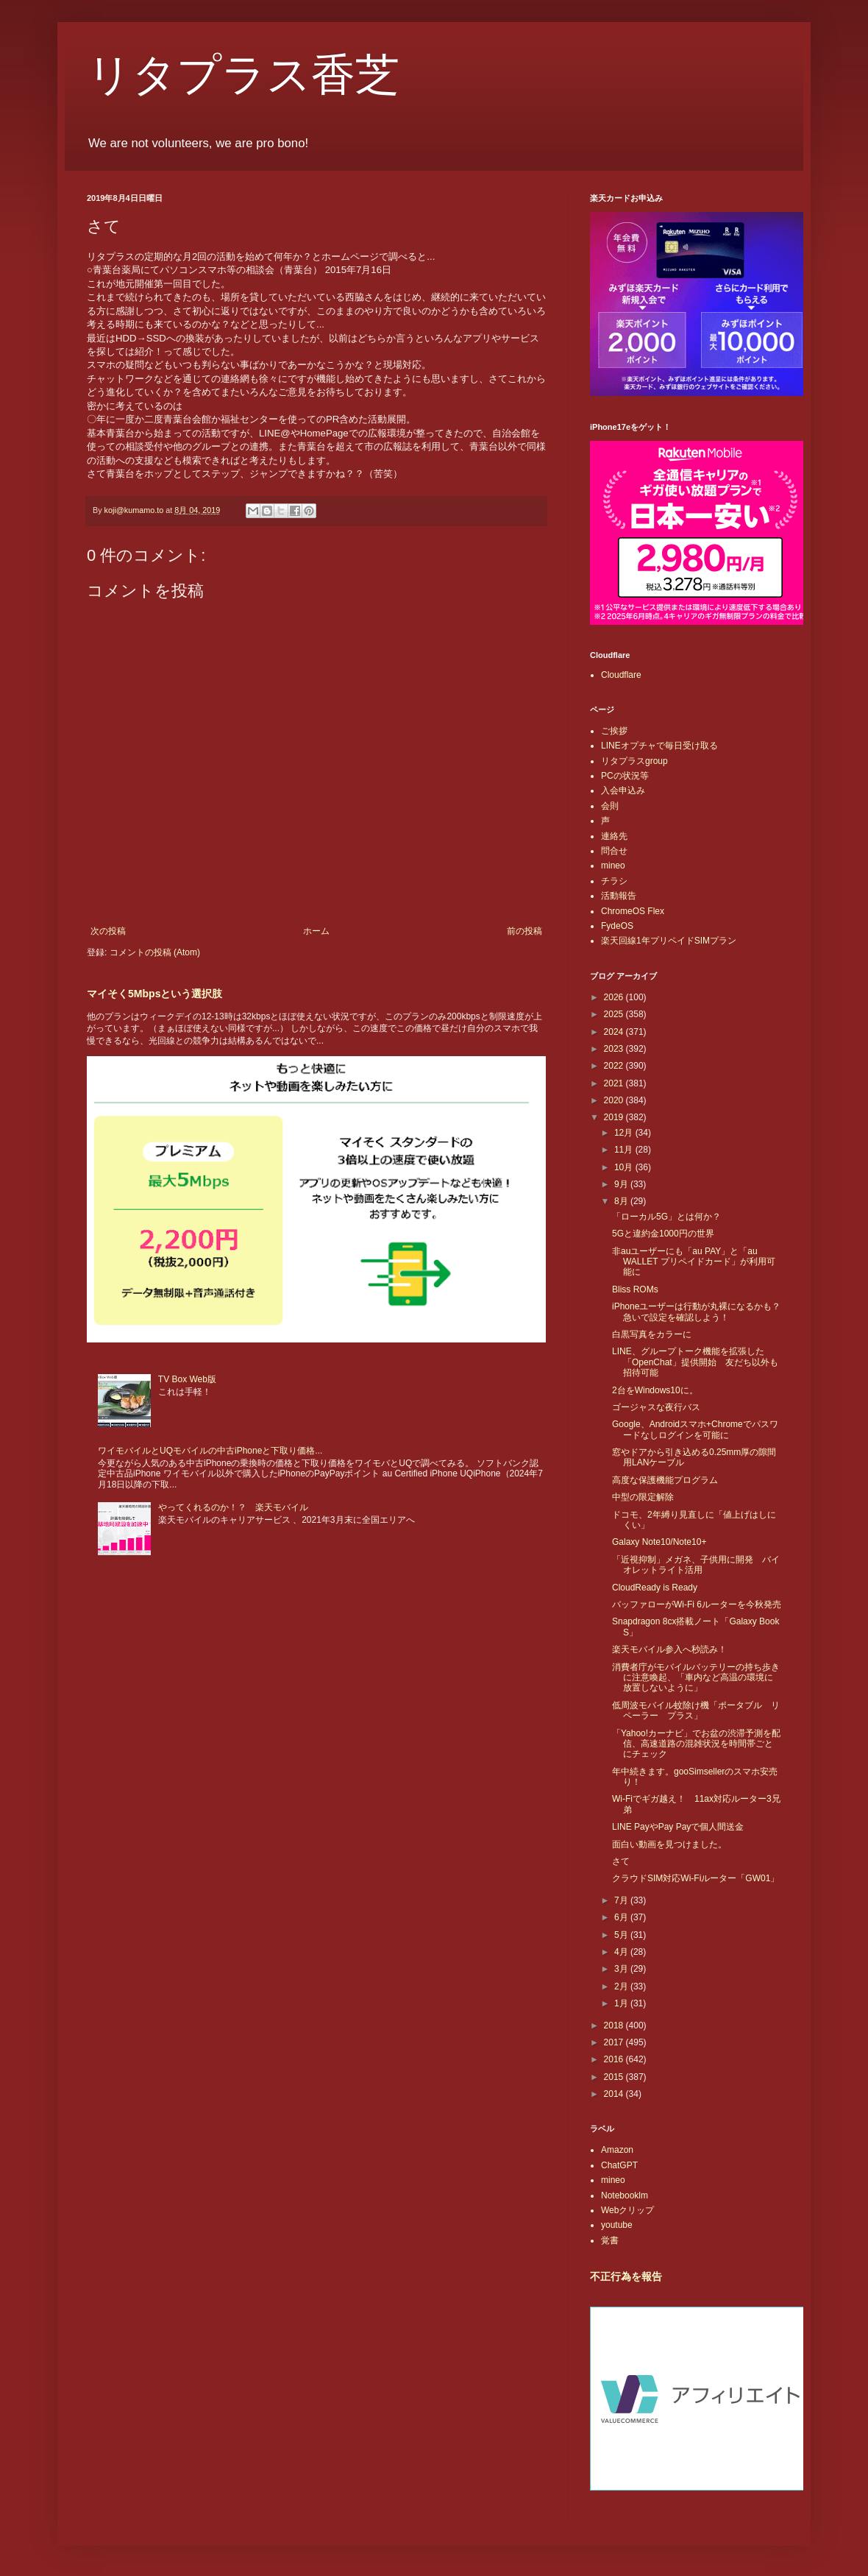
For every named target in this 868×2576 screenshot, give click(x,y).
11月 (625, 1149)
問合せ (614, 851)
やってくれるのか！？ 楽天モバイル (233, 1507)
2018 (615, 2025)
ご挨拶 (614, 731)
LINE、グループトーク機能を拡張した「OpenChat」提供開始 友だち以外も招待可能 (695, 1362)
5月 (622, 1935)
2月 (622, 1986)
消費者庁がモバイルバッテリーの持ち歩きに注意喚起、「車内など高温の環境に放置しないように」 (696, 1678)
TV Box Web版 (187, 1379)
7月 (622, 1900)
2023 (615, 1049)
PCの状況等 (625, 776)
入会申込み (623, 790)
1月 (622, 2003)
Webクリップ (627, 2210)
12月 (625, 1133)
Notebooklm (624, 2195)
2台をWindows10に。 (655, 1390)
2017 (615, 2042)
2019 (615, 1117)
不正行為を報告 (626, 2276)
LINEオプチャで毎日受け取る (659, 745)
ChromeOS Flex (632, 911)
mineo (613, 865)
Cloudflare (621, 675)
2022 (615, 1066)
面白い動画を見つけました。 (669, 1844)
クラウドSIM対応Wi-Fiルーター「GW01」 (695, 1878)
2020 (615, 1100)
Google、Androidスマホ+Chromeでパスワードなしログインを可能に (695, 1429)
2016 (615, 2059)
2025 (615, 1014)
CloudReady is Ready (654, 1587)
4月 (622, 1952)
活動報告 (618, 896)
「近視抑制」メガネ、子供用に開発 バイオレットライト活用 (696, 1564)
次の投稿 (108, 931)
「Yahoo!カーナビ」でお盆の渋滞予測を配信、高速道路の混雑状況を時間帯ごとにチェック (696, 1744)
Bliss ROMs (635, 1289)
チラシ (614, 881)
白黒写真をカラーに (651, 1334)
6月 (622, 1917)
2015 (615, 2077)
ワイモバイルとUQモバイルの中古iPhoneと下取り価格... (210, 1451)
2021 (615, 1083)
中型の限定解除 (643, 1497)
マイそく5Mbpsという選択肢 (154, 993)
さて (621, 1861)
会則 (610, 806)
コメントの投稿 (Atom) (155, 952)
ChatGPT (619, 2165)
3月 (622, 1969)
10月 (625, 1167)
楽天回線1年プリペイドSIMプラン (668, 940)
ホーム (316, 931)
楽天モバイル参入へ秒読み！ (669, 1649)
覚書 (610, 2240)
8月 (622, 1201)
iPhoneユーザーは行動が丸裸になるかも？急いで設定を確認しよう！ (696, 1311)
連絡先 (614, 836)
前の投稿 (524, 931)
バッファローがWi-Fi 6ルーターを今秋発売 (696, 1604)
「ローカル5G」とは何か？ (666, 1216)
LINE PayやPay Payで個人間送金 (678, 1827)
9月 (622, 1184)
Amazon (617, 2150)
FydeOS (617, 926)
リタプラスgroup (634, 761)
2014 (615, 2094)
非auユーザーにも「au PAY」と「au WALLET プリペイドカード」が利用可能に (693, 1262)
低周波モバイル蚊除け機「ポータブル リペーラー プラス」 (696, 1710)
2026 (615, 997)
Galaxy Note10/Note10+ (659, 1542)
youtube (617, 2225)
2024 (615, 1032)
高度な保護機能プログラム (665, 1480)
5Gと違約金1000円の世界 (663, 1233)
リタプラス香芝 (243, 75)
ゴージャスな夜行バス (656, 1407)
